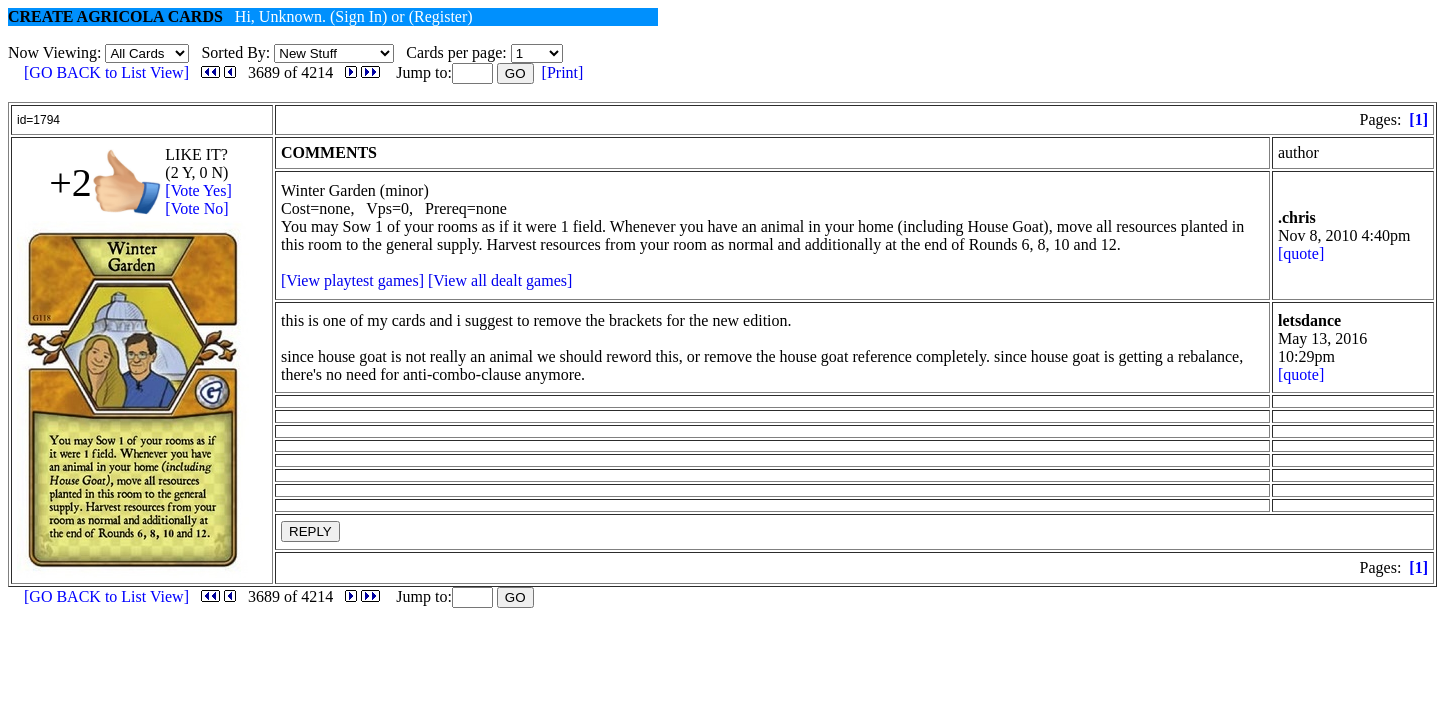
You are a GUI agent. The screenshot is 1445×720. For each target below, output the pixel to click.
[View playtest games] (352, 280)
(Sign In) (358, 16)
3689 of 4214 (290, 72)
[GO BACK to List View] (106, 72)
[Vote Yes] (198, 190)
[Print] (563, 72)
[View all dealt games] (500, 280)
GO (515, 73)
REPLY (310, 531)
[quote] (1301, 253)
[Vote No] (196, 208)
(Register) (441, 16)
